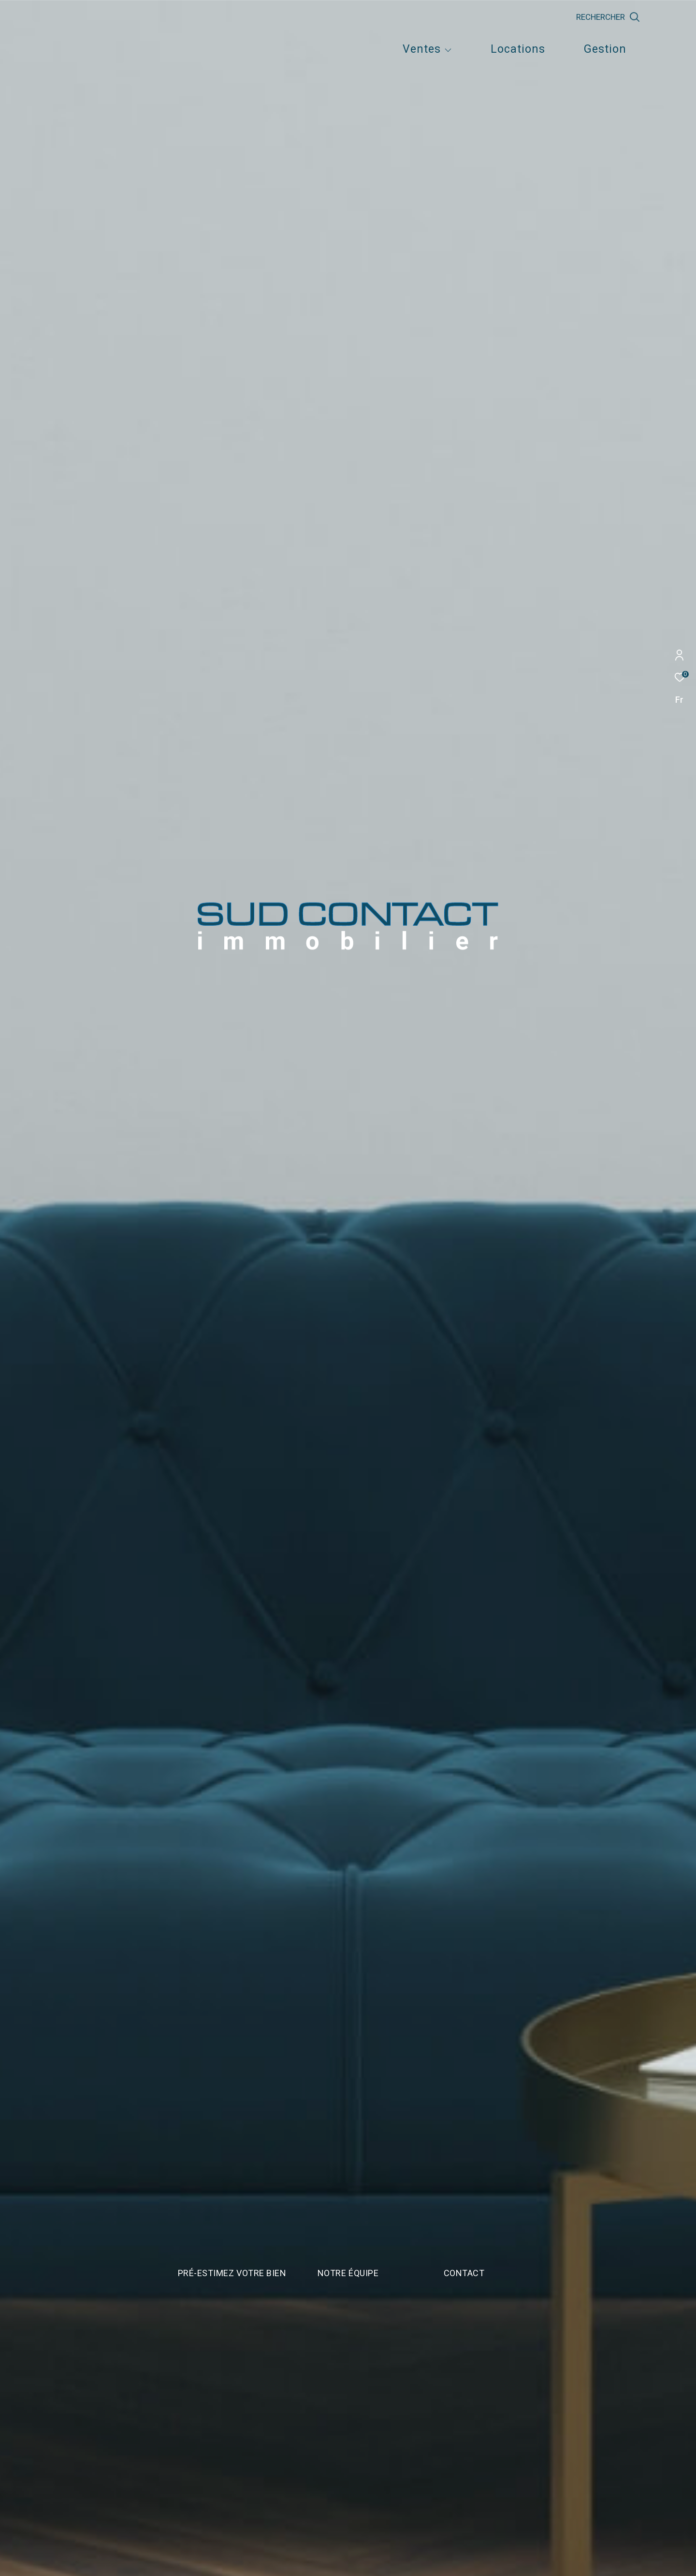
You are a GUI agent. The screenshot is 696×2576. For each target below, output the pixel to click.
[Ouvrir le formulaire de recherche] (653, 17)
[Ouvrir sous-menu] (447, 50)
